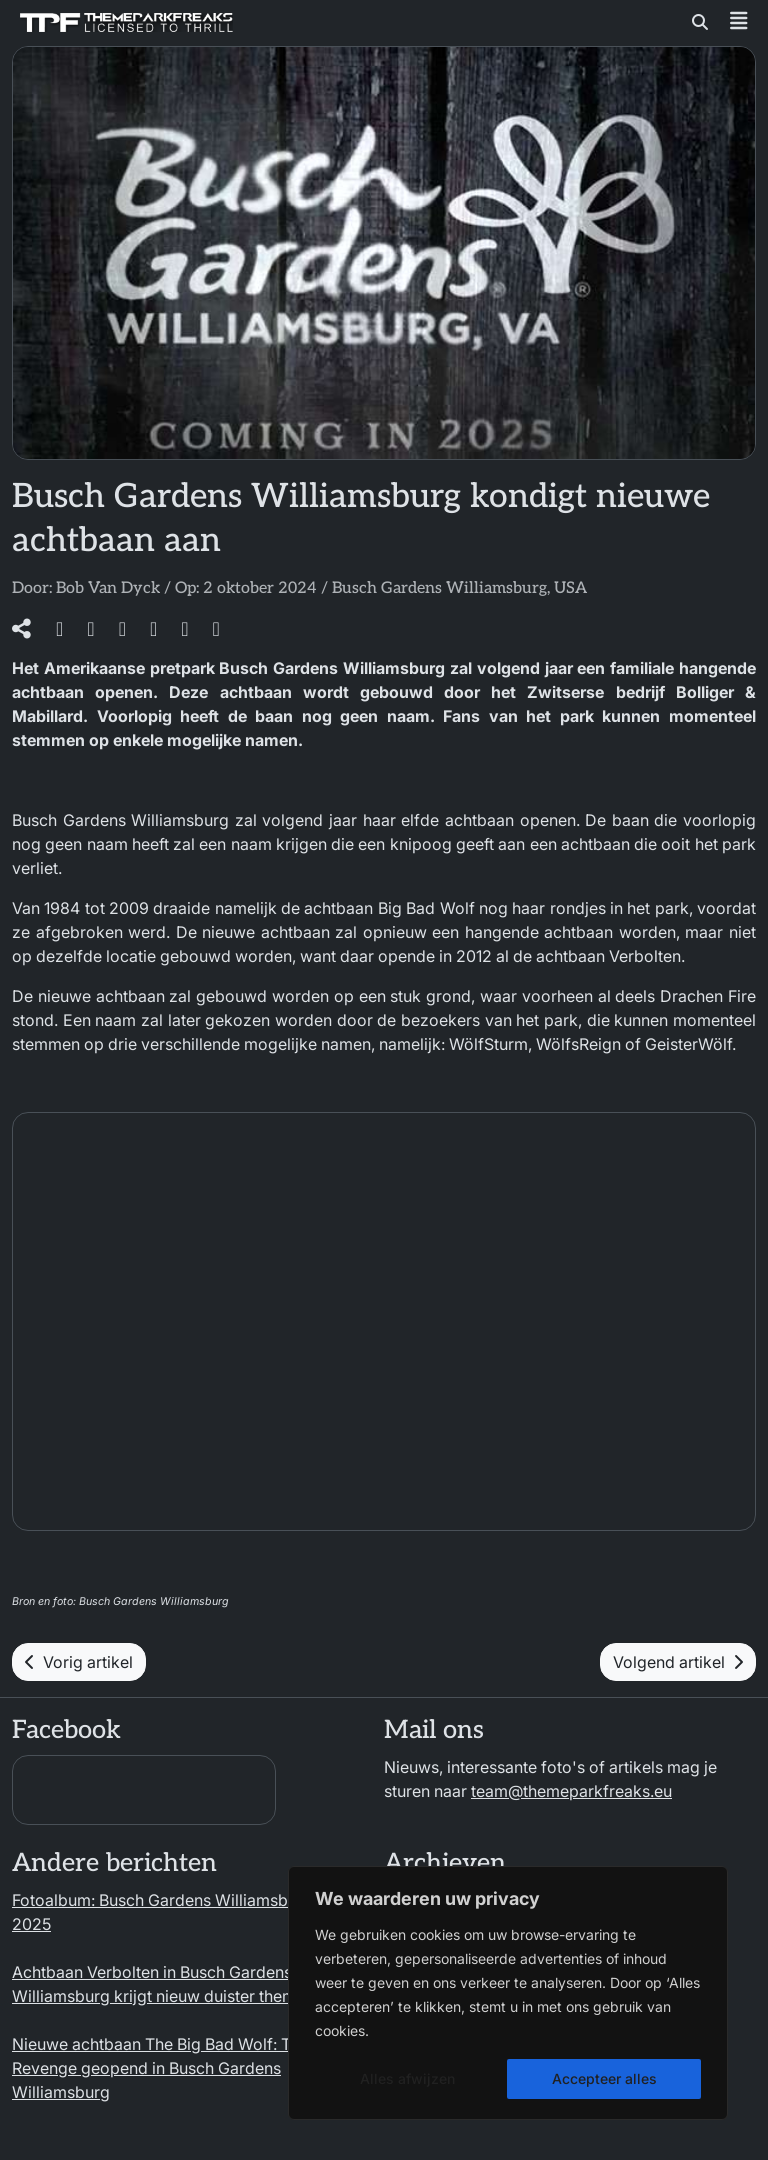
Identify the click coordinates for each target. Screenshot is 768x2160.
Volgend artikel (678, 1662)
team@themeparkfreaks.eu (571, 1791)
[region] (508, 1993)
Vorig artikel (79, 1662)
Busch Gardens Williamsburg (439, 588)
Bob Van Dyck (108, 588)
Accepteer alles (604, 2078)
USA (570, 588)
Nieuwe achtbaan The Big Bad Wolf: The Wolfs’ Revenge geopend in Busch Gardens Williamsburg (186, 2068)
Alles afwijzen (407, 2078)
